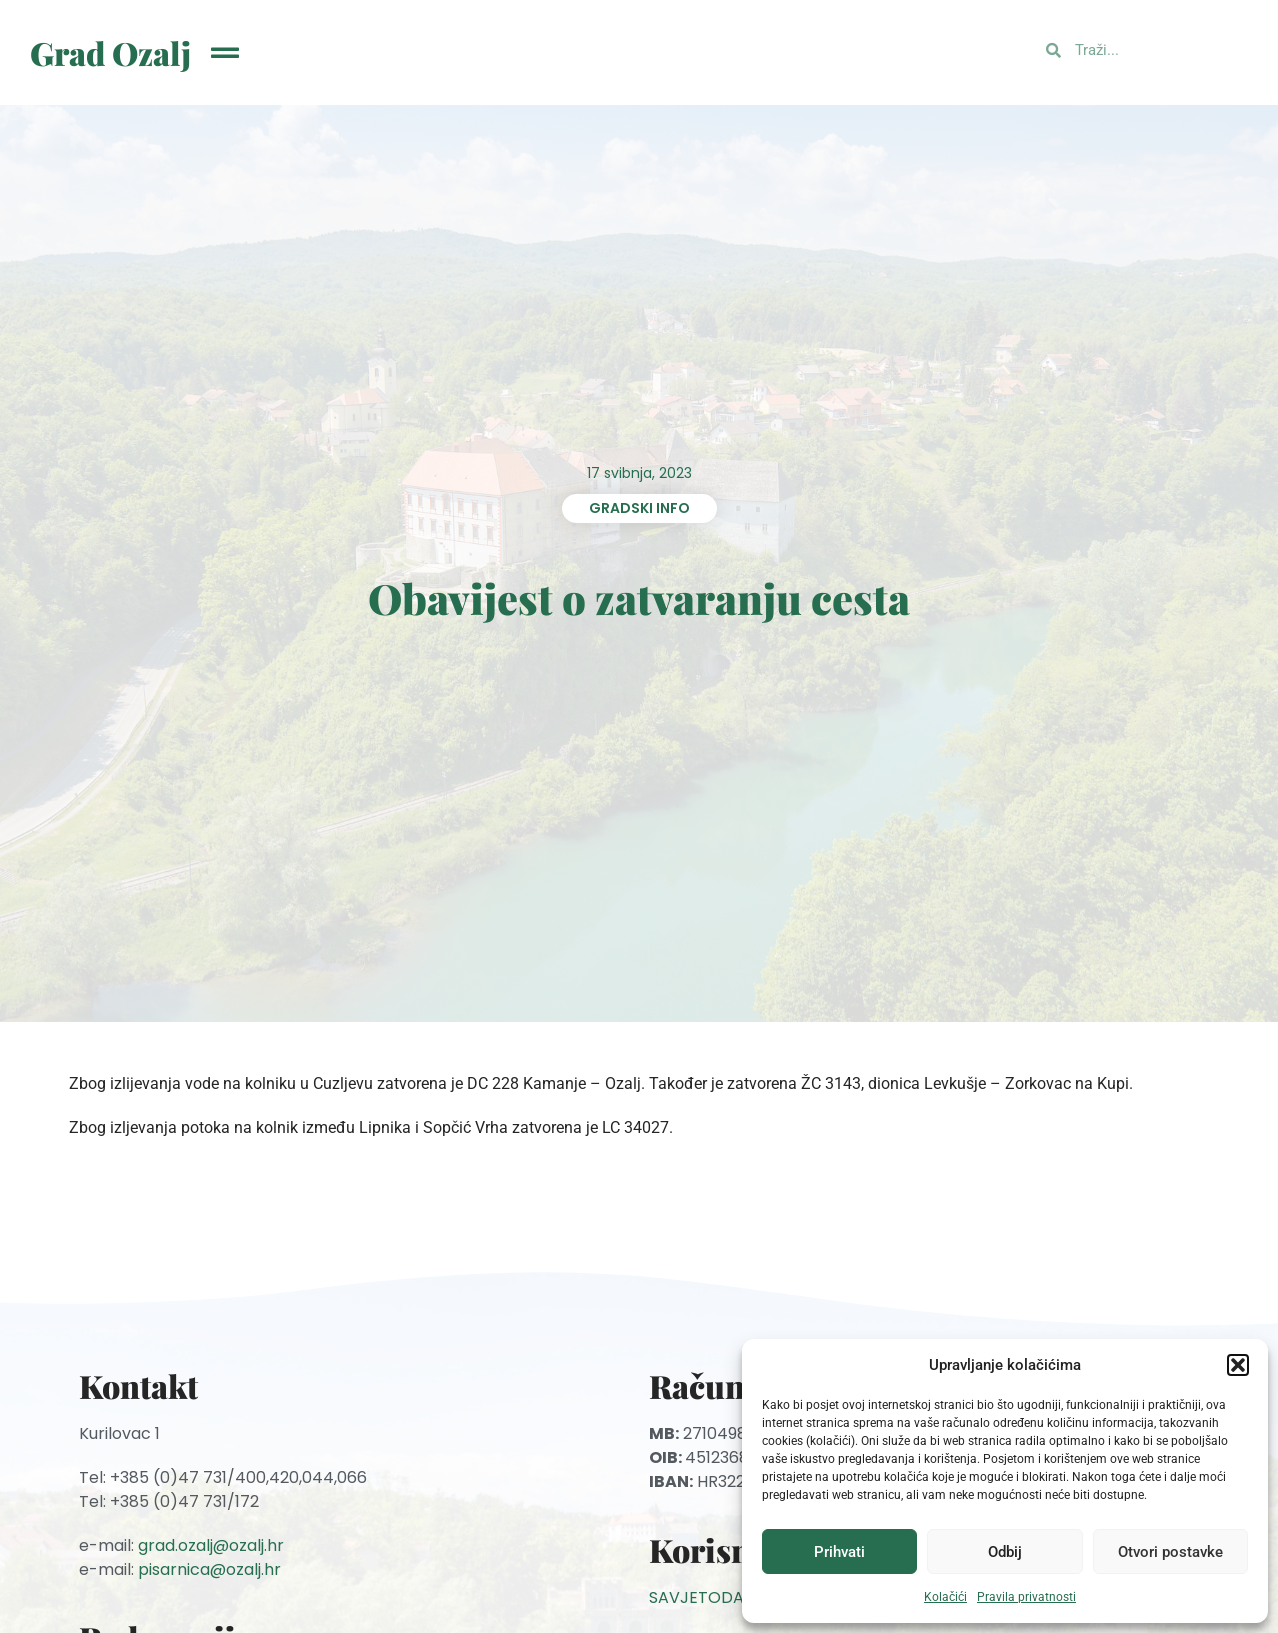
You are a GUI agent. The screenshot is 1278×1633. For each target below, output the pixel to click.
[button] (1238, 1365)
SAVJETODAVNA (713, 1597)
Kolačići (945, 1597)
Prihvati (839, 1552)
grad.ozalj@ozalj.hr (211, 1545)
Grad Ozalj (110, 52)
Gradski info (639, 508)
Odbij (1005, 1552)
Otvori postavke (1170, 1552)
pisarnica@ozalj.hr (209, 1569)
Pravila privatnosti (1026, 1597)
